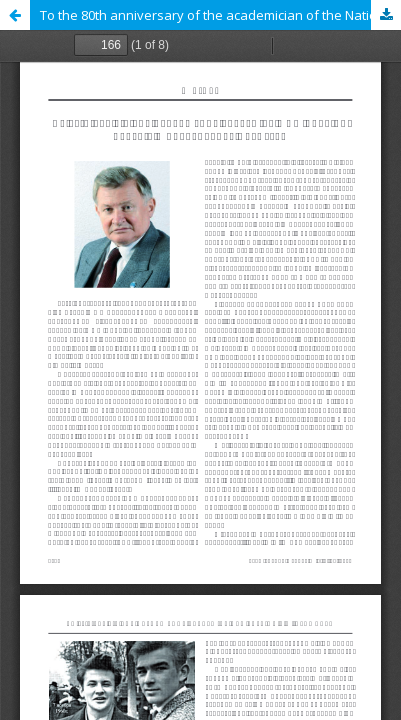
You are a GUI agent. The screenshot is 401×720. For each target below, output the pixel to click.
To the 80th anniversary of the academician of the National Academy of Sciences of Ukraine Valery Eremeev (220, 15)
